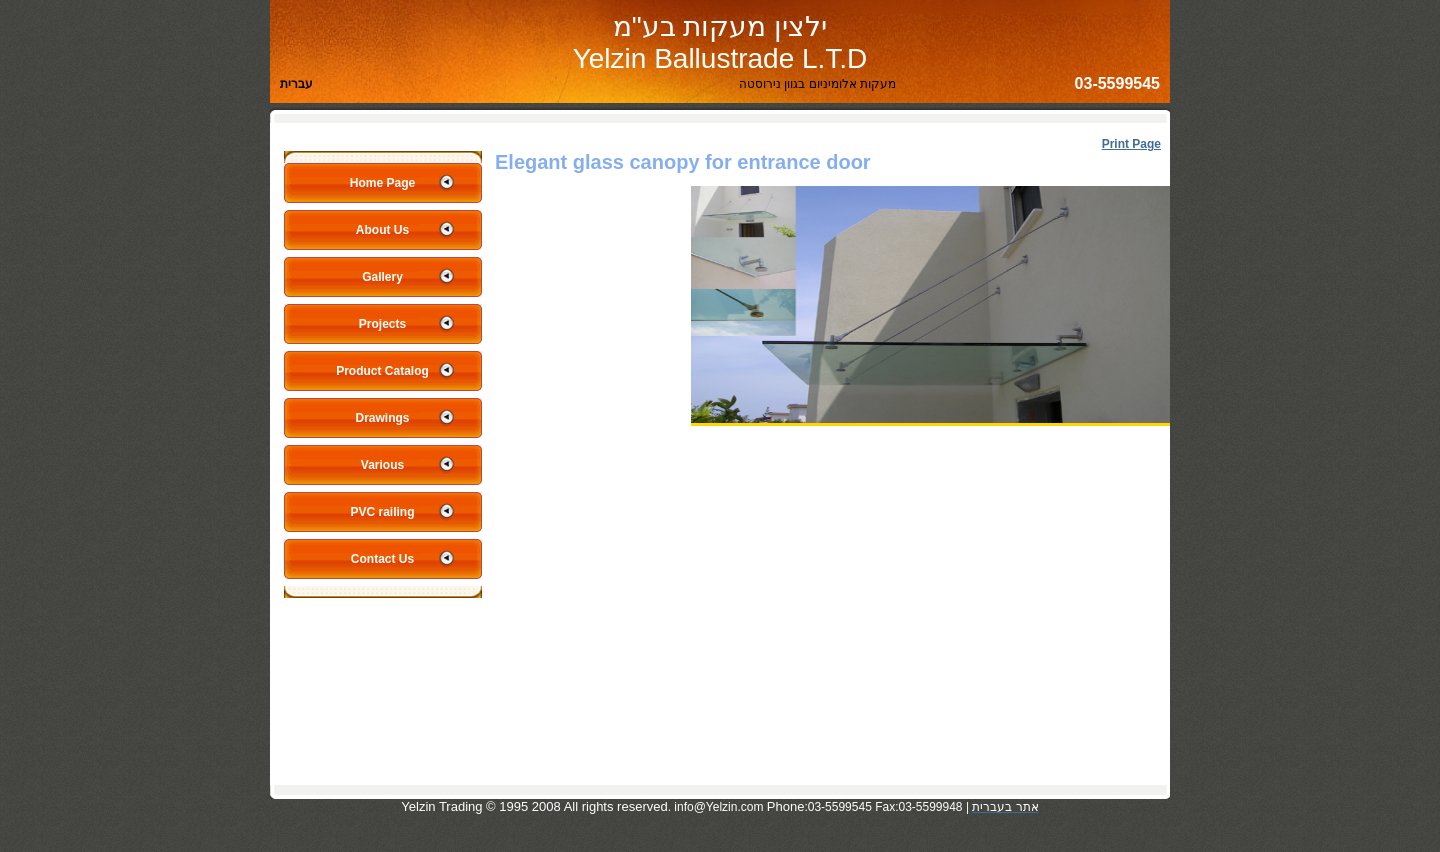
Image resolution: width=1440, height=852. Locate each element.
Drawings (382, 418)
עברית (296, 84)
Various (382, 465)
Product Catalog (382, 371)
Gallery (382, 277)
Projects (382, 324)
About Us (382, 230)
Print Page (1131, 144)
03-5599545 (1117, 83)
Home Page (382, 183)
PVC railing (382, 512)
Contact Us (382, 559)
